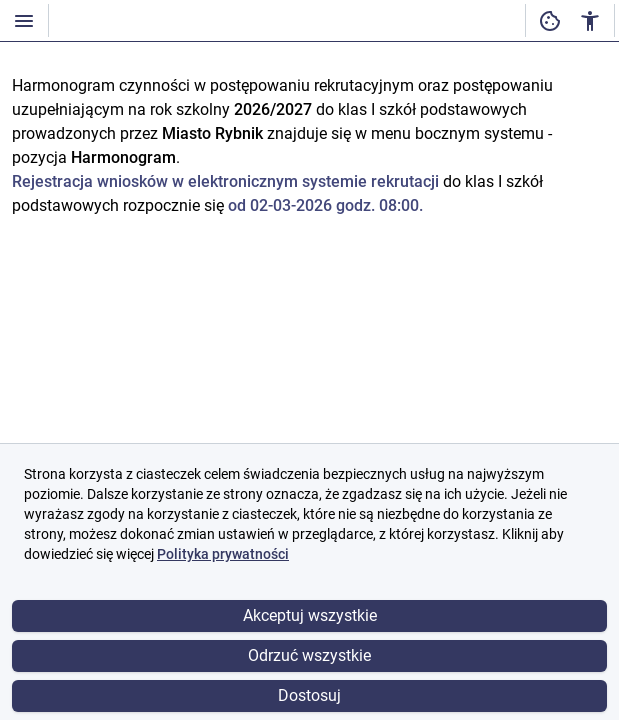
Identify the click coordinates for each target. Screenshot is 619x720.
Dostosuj (309, 695)
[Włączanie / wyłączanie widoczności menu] (24, 20)
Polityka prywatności (223, 554)
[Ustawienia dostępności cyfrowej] (550, 20)
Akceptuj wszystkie (310, 615)
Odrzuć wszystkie (309, 655)
